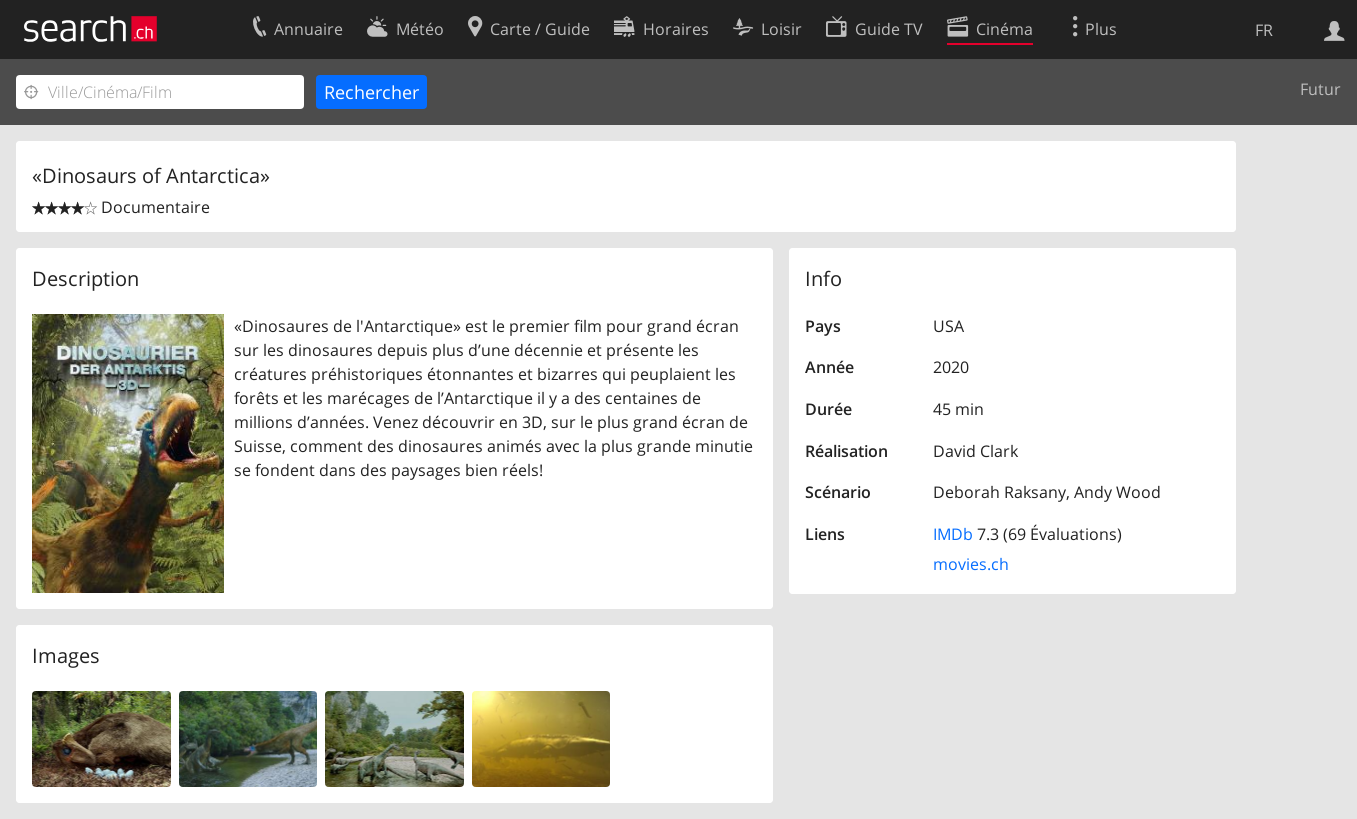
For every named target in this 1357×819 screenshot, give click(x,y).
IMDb (953, 534)
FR (1264, 30)
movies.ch (971, 564)
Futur (1320, 89)
